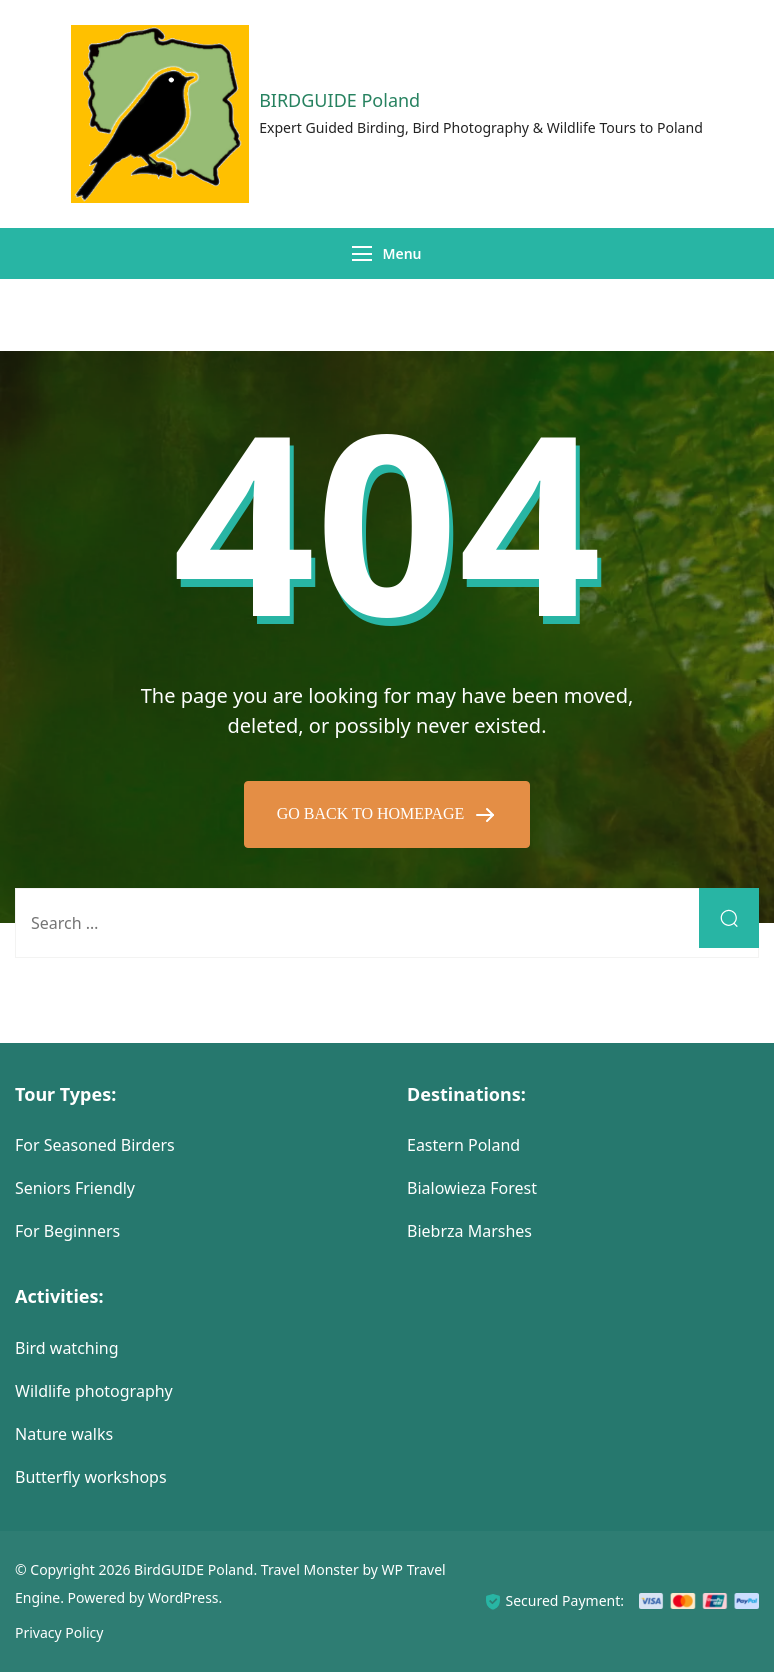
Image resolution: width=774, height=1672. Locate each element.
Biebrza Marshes (469, 1231)
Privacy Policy (59, 1632)
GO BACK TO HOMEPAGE (373, 813)
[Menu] (362, 253)
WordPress (183, 1597)
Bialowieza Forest (472, 1188)
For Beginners (67, 1231)
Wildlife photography (94, 1391)
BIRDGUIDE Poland (339, 100)
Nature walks (64, 1434)
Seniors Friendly (75, 1188)
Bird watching (67, 1348)
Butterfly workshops (91, 1477)
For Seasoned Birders (95, 1145)
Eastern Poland (463, 1145)
